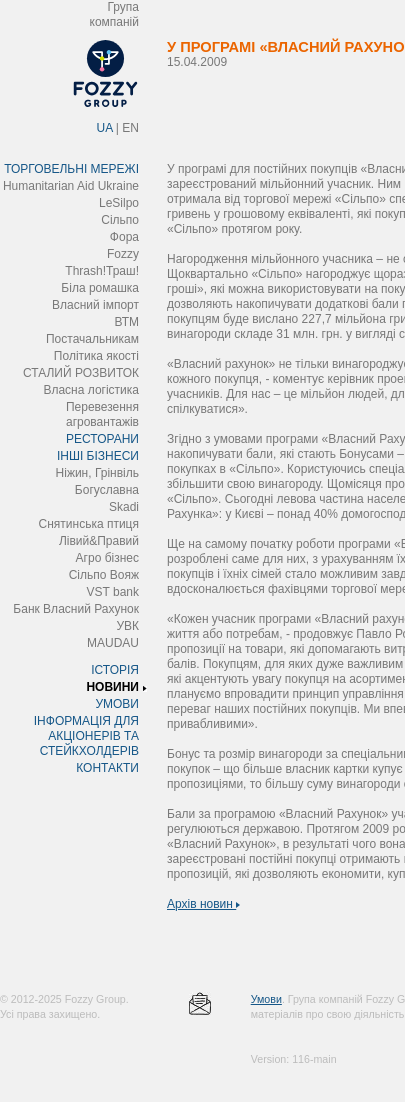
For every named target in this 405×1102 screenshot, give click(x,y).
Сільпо (120, 220)
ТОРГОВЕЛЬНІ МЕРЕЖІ (71, 169)
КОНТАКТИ (107, 768)
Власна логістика (91, 390)
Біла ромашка (100, 288)
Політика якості (96, 356)
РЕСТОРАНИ (102, 439)
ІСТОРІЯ (115, 670)
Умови (266, 999)
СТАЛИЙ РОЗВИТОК (81, 373)
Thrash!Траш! (102, 271)
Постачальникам (92, 339)
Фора (124, 237)
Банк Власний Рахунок (76, 609)
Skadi (124, 507)
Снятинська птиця (89, 524)
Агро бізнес (107, 558)
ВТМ (126, 322)
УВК (127, 626)
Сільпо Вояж (104, 575)
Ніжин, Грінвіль (97, 473)
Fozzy (123, 254)
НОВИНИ (112, 687)
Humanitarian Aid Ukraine (71, 186)
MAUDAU (113, 643)
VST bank (113, 592)
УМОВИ (117, 704)
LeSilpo (119, 203)
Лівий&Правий (99, 541)
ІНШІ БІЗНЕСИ (98, 456)
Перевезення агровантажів (102, 414)
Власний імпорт (95, 305)
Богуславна (107, 490)
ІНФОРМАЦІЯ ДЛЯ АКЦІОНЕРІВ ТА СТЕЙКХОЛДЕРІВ (86, 736)
